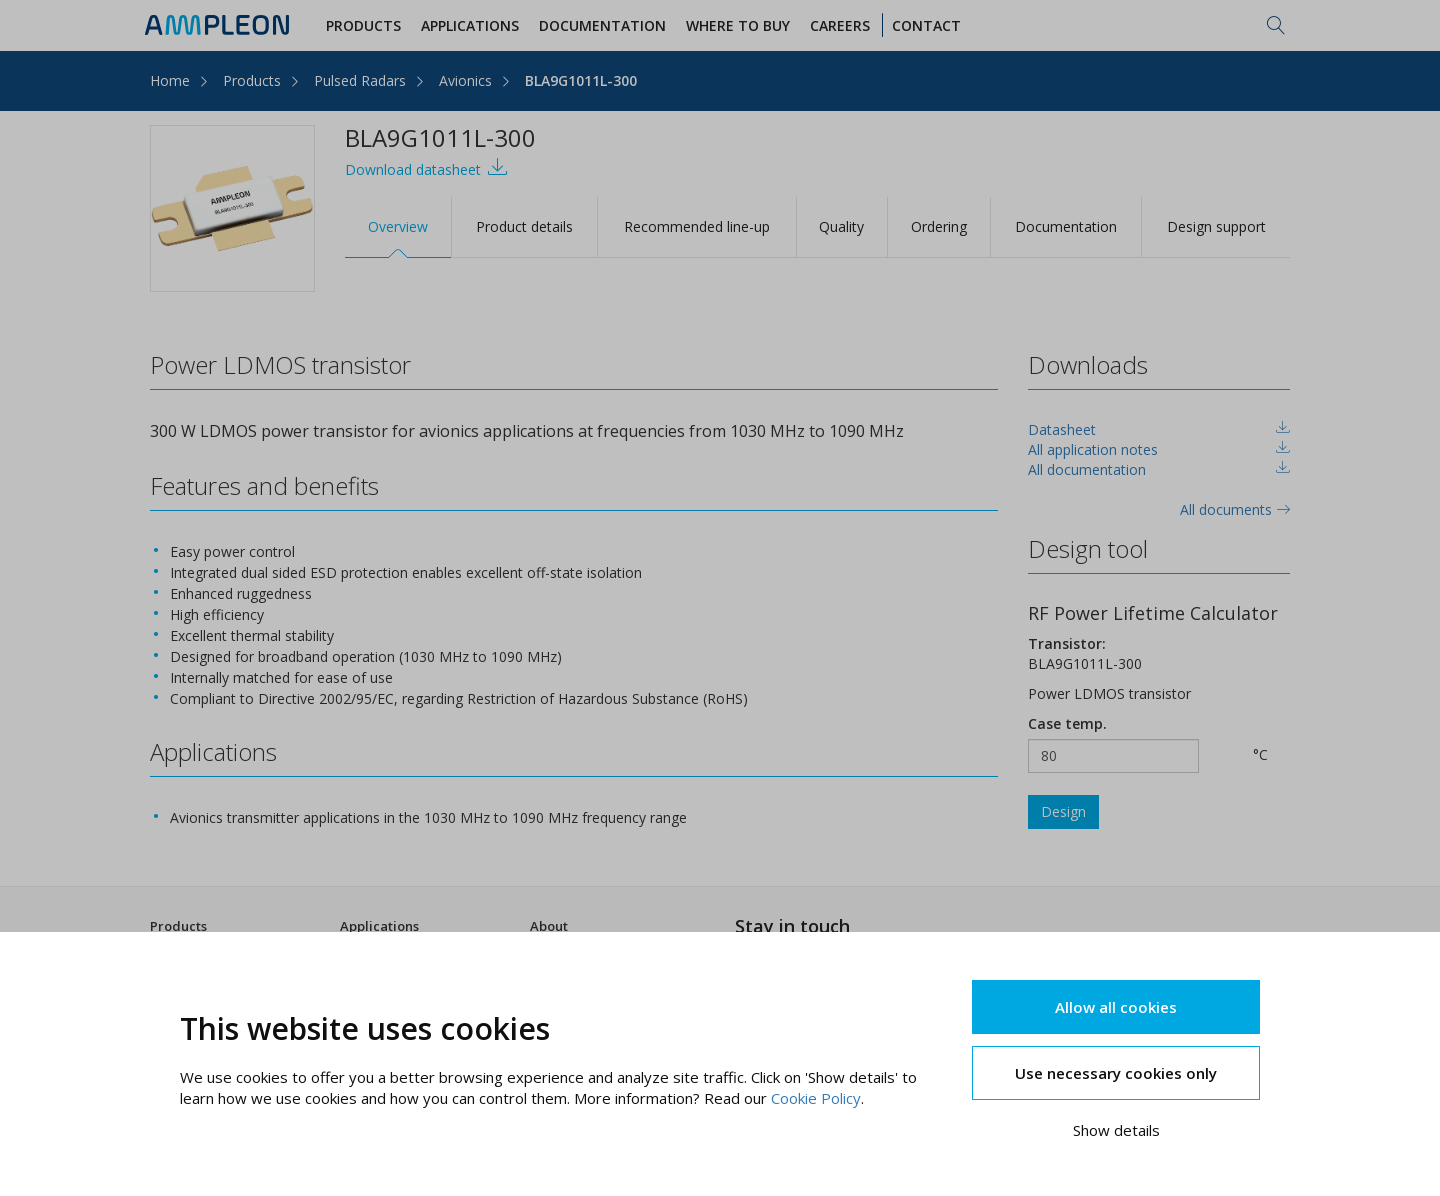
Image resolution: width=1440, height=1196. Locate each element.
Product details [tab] (524, 226)
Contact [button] (926, 25)
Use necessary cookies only (1116, 1073)
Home (170, 80)
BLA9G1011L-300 (581, 80)
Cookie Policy (816, 1098)
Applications (379, 926)
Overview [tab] (398, 226)
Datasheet (1062, 429)
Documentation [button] (602, 25)
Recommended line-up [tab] (697, 226)
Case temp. (1067, 723)
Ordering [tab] (939, 226)
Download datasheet (426, 167)
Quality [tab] (841, 226)
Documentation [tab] (1066, 226)
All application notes (1093, 449)
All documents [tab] (1235, 509)
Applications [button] (470, 25)
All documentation (1087, 469)
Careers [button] (840, 25)
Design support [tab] (1216, 226)
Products (252, 80)
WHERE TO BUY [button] (738, 25)
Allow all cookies (1116, 1007)
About (549, 926)
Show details (1116, 1130)
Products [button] (363, 25)
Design (1063, 811)
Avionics (465, 80)
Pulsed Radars (360, 80)
